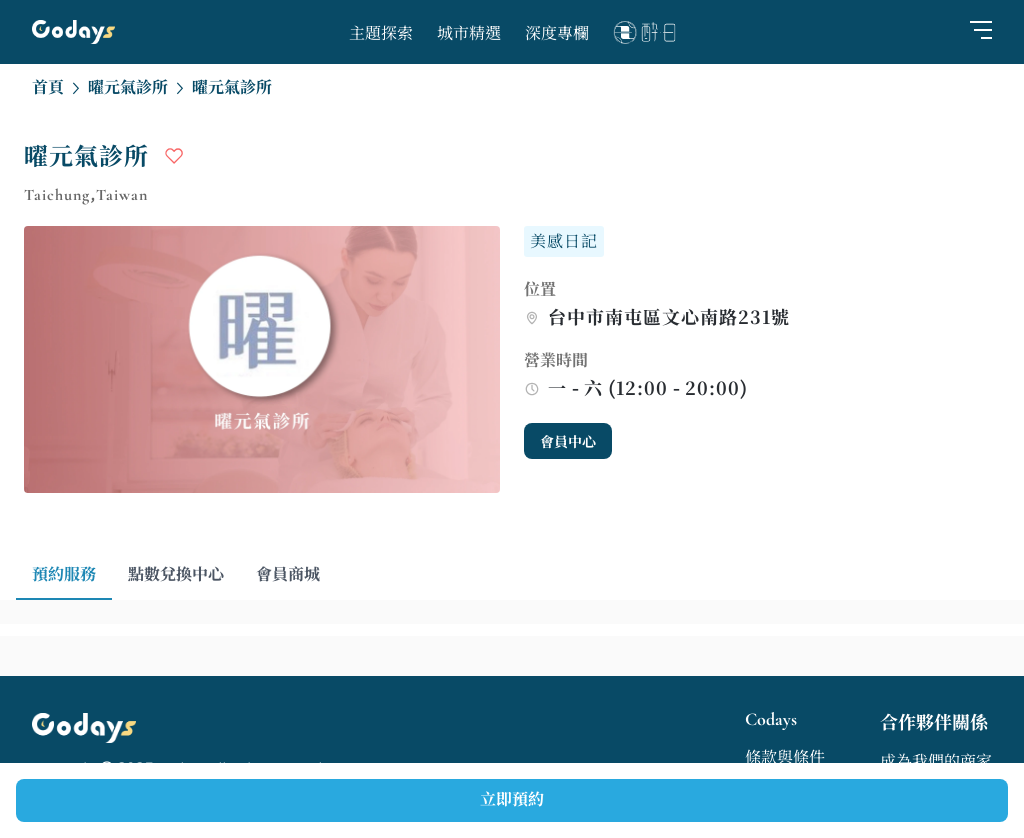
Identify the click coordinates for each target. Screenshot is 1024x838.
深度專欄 (557, 34)
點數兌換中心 (176, 575)
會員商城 (288, 575)
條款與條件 (785, 758)
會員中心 (568, 442)
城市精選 (469, 34)
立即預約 (512, 800)
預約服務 (64, 575)
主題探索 (381, 34)
